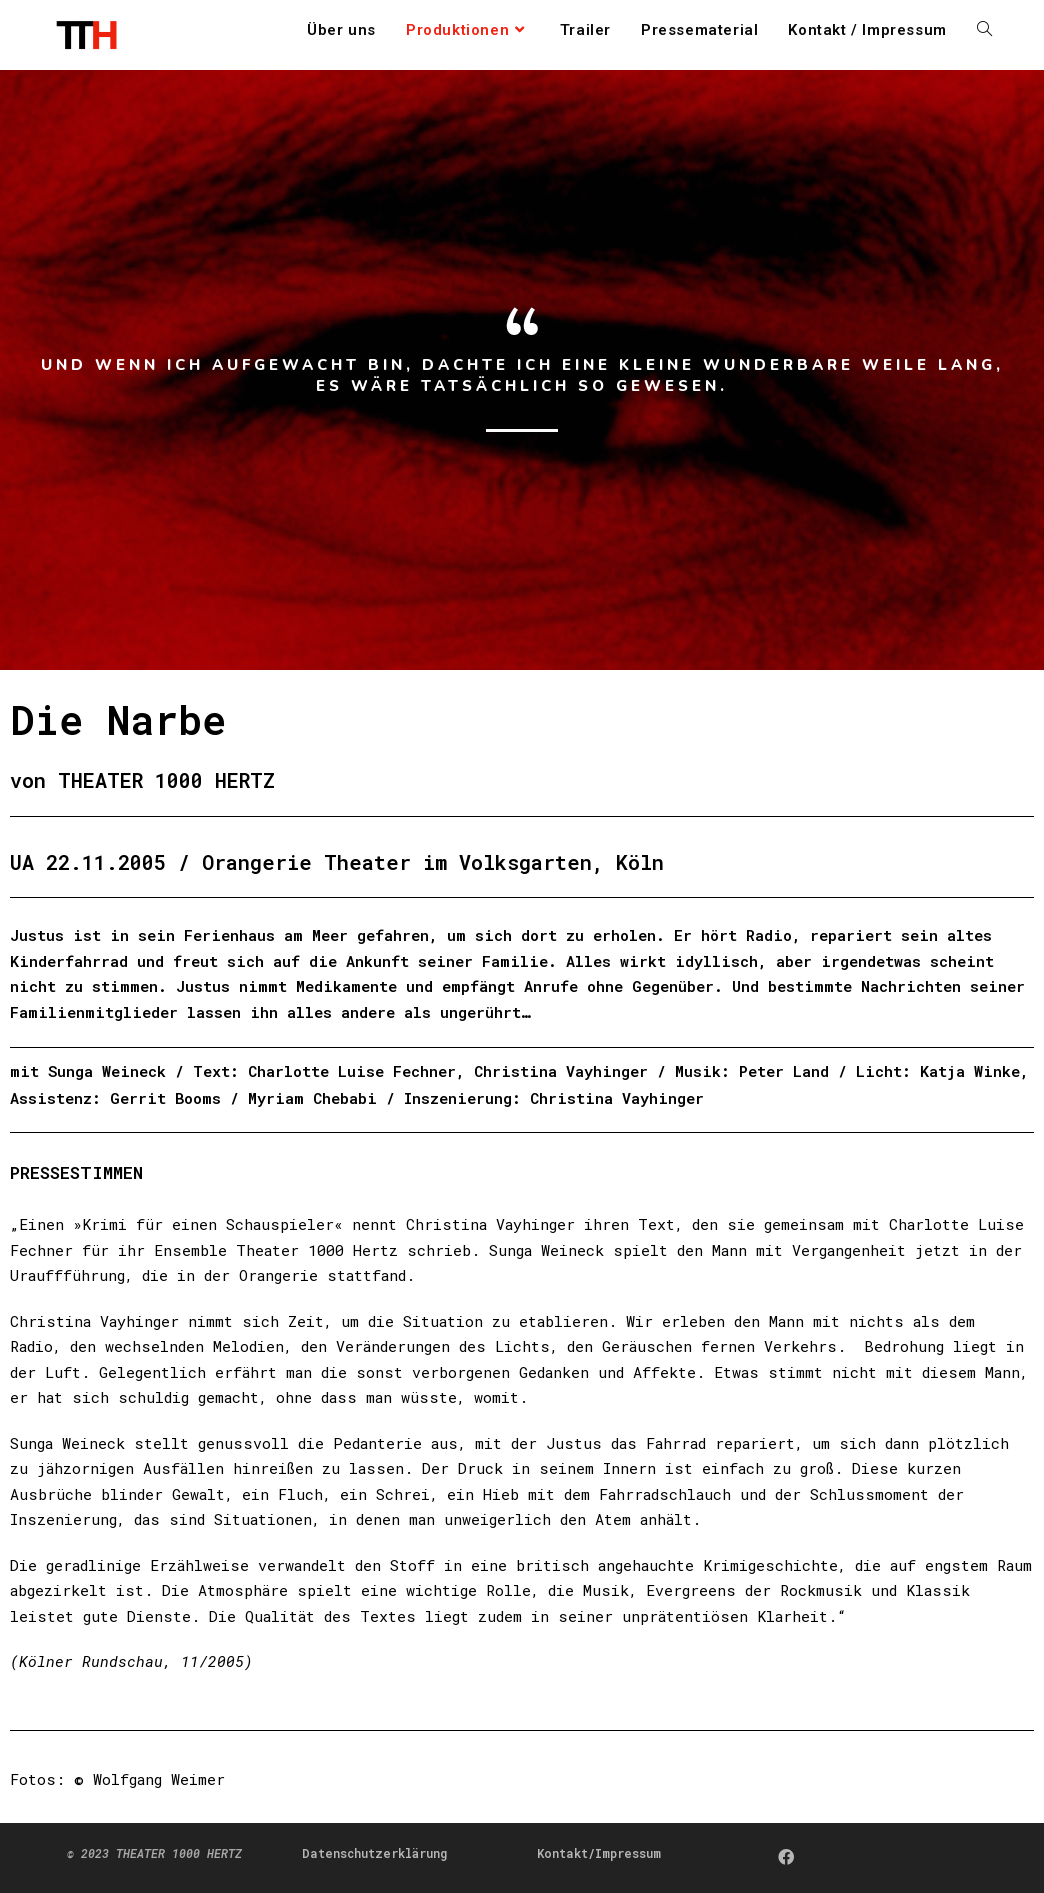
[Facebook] (786, 1856)
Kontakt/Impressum (599, 1853)
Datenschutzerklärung (374, 1853)
